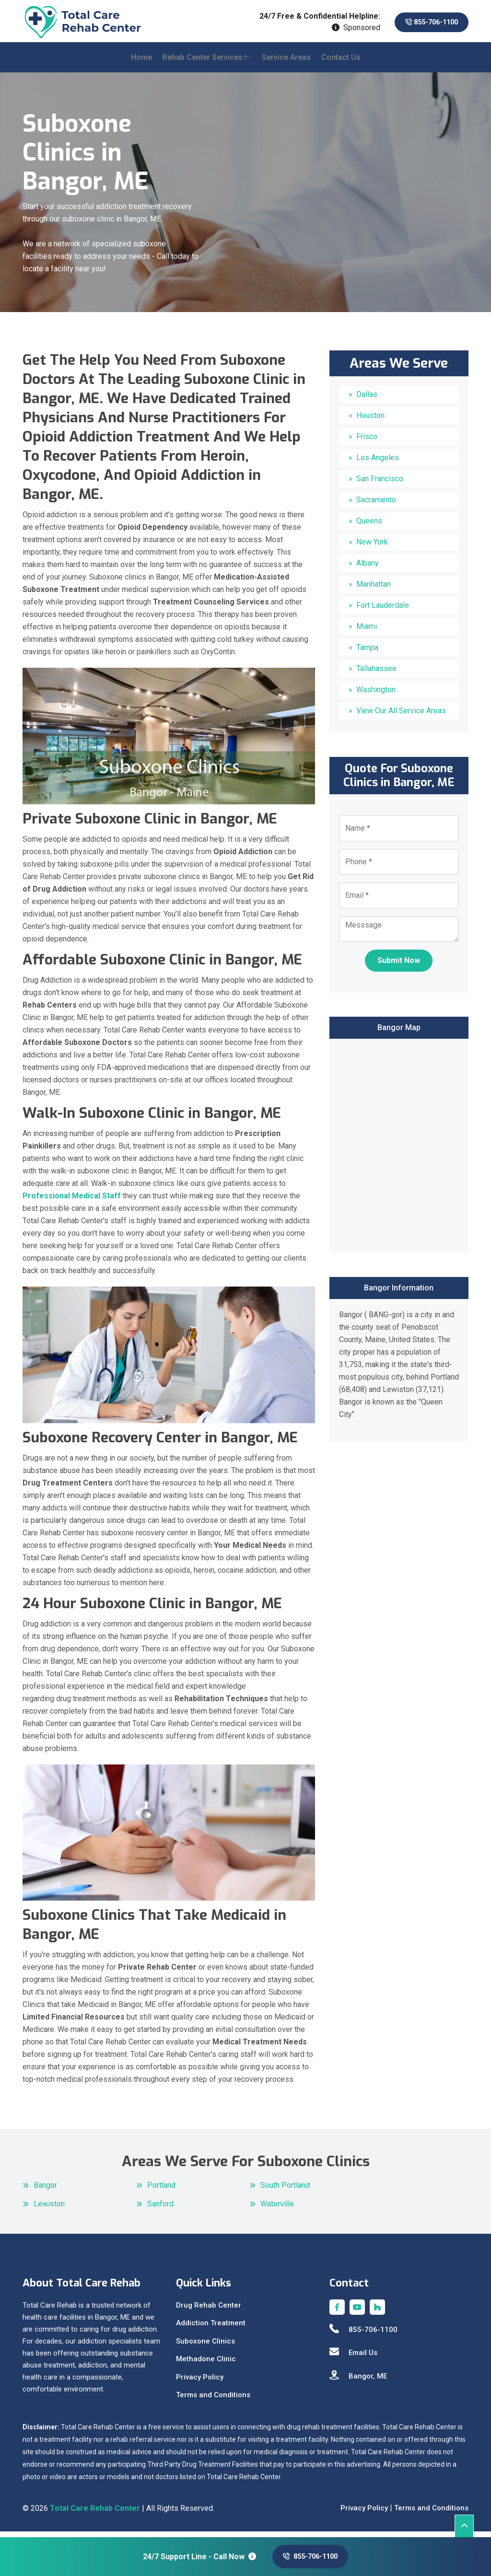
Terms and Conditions (213, 2400)
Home (141, 63)
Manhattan (373, 589)
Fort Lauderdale (382, 610)
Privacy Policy (199, 2382)
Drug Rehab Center (208, 2310)
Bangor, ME (358, 2381)
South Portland (285, 2190)
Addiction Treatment (211, 2328)
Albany (367, 568)
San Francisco (379, 484)
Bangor (45, 2190)
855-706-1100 (425, 22)
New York (372, 547)
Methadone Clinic (206, 2364)
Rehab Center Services (203, 63)
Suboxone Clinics (205, 2346)
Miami (366, 632)
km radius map (399, 1149)
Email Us (353, 2358)
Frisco (366, 442)
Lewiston (49, 2209)
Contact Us (341, 63)
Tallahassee (376, 674)
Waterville (277, 2209)
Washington (376, 695)
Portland (161, 2190)
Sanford (160, 2209)
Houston (370, 421)
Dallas (366, 400)
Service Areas (286, 63)
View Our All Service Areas (401, 716)
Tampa (367, 653)
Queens (369, 526)
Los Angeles (377, 463)
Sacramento (376, 505)
